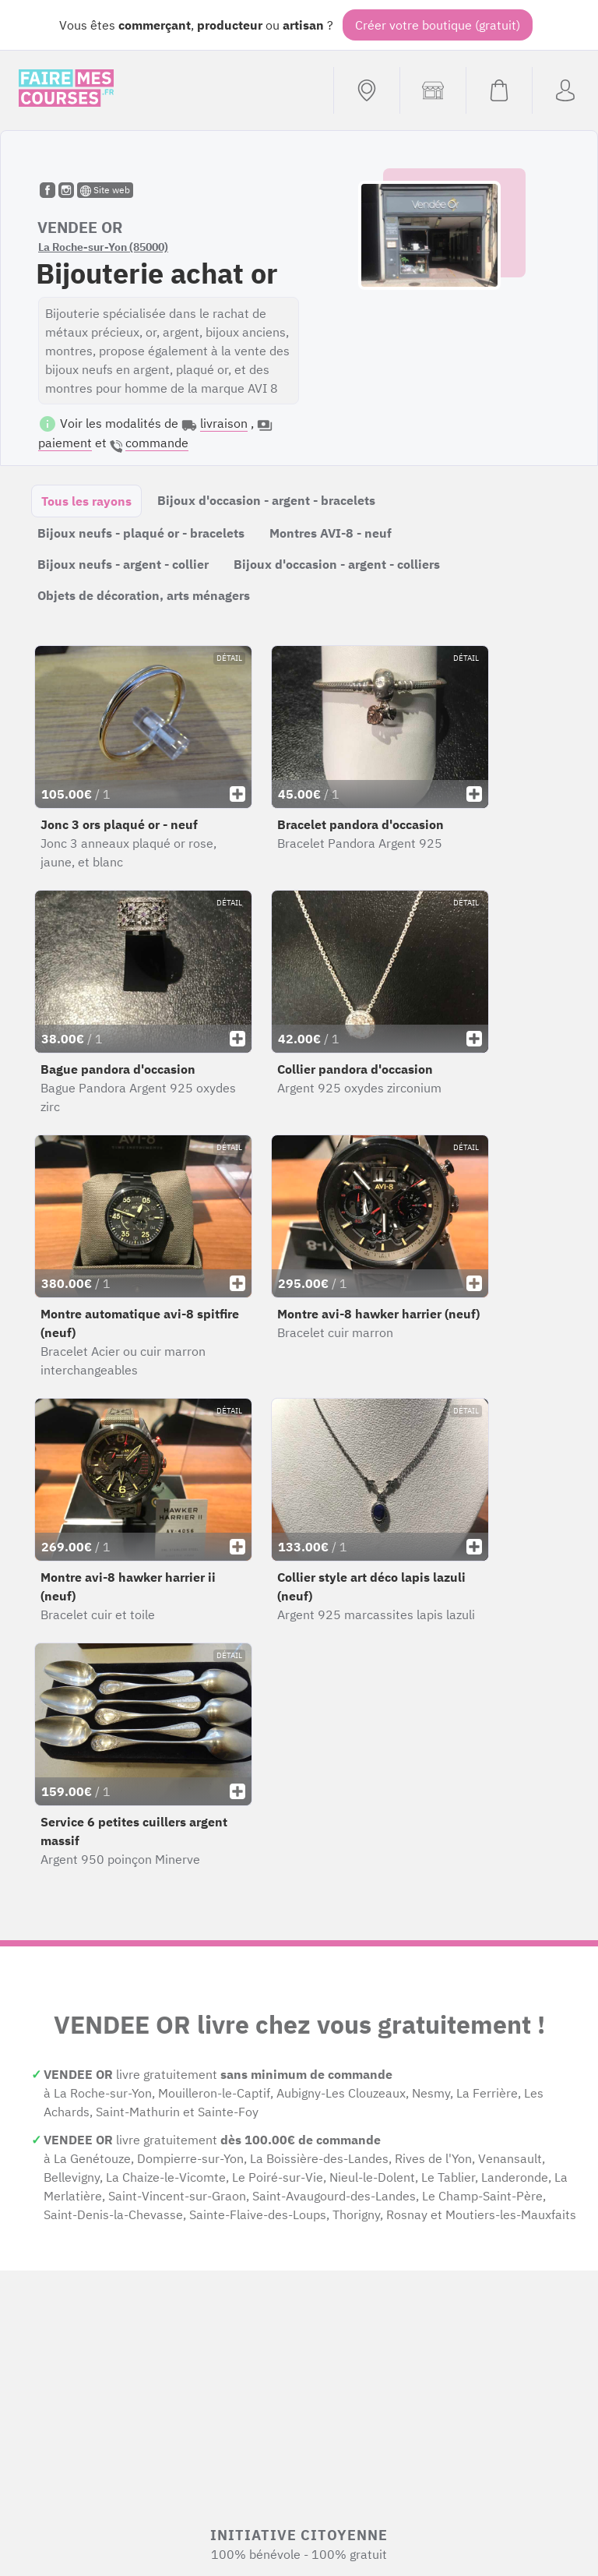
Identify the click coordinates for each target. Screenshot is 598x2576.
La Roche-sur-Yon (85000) (103, 247)
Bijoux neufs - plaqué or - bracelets (140, 533)
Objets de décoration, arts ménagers (143, 595)
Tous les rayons (86, 501)
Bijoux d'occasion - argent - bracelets (266, 500)
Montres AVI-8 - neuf (330, 533)
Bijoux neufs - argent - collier (123, 564)
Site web (105, 190)
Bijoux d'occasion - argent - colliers (337, 564)
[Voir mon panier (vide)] (499, 90)
